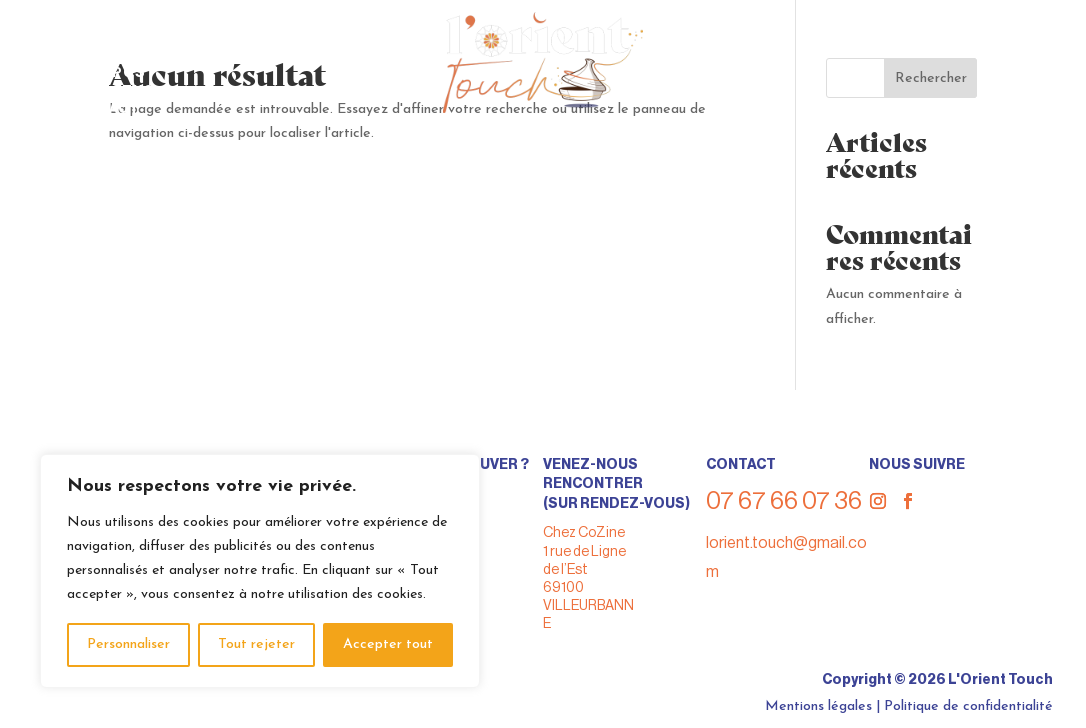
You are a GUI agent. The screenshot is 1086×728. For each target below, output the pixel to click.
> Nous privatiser (129, 54)
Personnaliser (128, 644)
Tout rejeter (256, 644)
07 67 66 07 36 (961, 34)
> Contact (97, 108)
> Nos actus (104, 90)
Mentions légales (818, 706)
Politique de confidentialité (968, 706)
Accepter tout (388, 644)
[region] (260, 571)
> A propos (100, 72)
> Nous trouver (121, 36)
